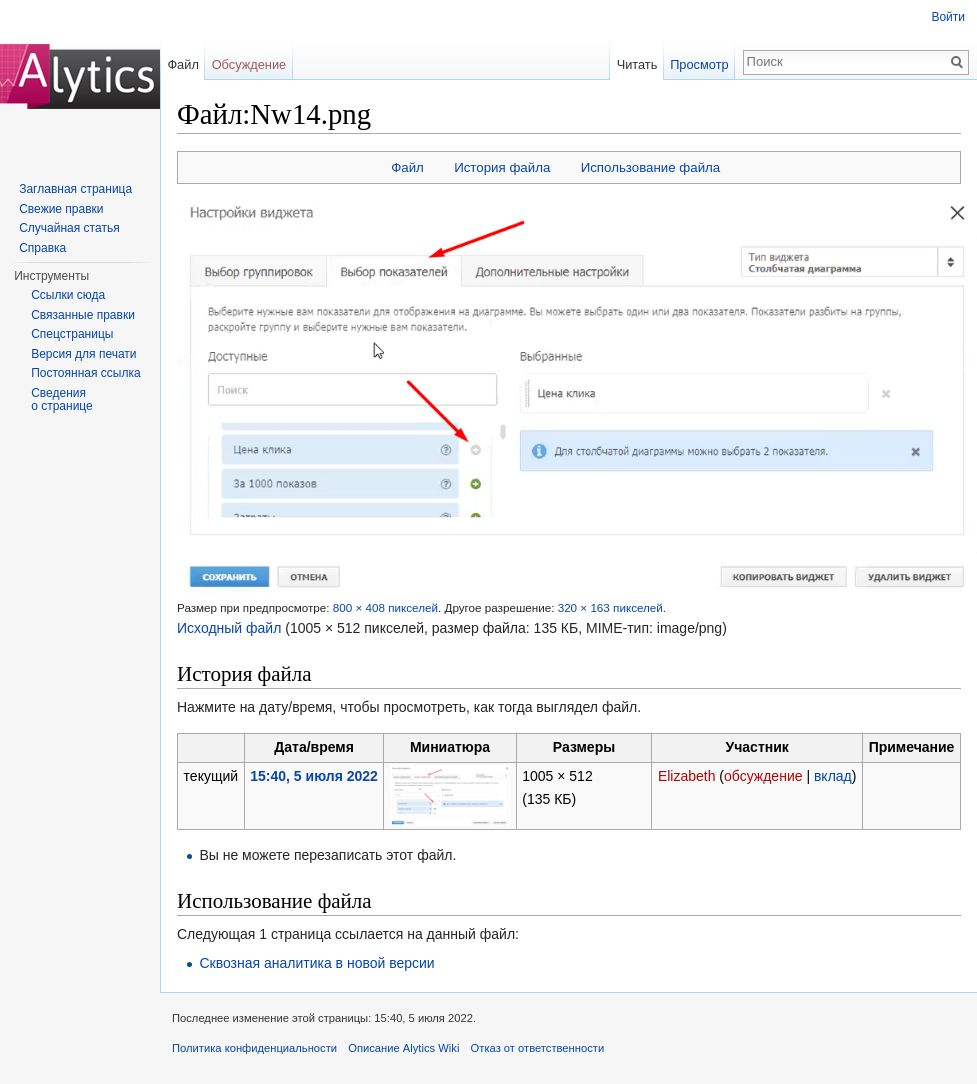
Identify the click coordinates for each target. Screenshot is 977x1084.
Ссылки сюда (68, 295)
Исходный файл (229, 628)
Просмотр (699, 64)
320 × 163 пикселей (610, 607)
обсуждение (763, 776)
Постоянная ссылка (85, 373)
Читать (637, 64)
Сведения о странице (62, 400)
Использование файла (651, 167)
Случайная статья (69, 228)
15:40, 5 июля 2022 (314, 776)
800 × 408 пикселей (385, 607)
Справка (42, 248)
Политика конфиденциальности (254, 1048)
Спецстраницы (72, 334)
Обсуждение (249, 64)
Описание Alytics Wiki (403, 1048)
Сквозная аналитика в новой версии (316, 963)
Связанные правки (83, 315)
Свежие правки (61, 209)
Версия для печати (83, 354)
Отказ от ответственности (538, 1048)
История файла (502, 167)
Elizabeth (687, 776)
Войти (948, 17)
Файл (407, 167)
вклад (833, 776)
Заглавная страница (75, 189)
